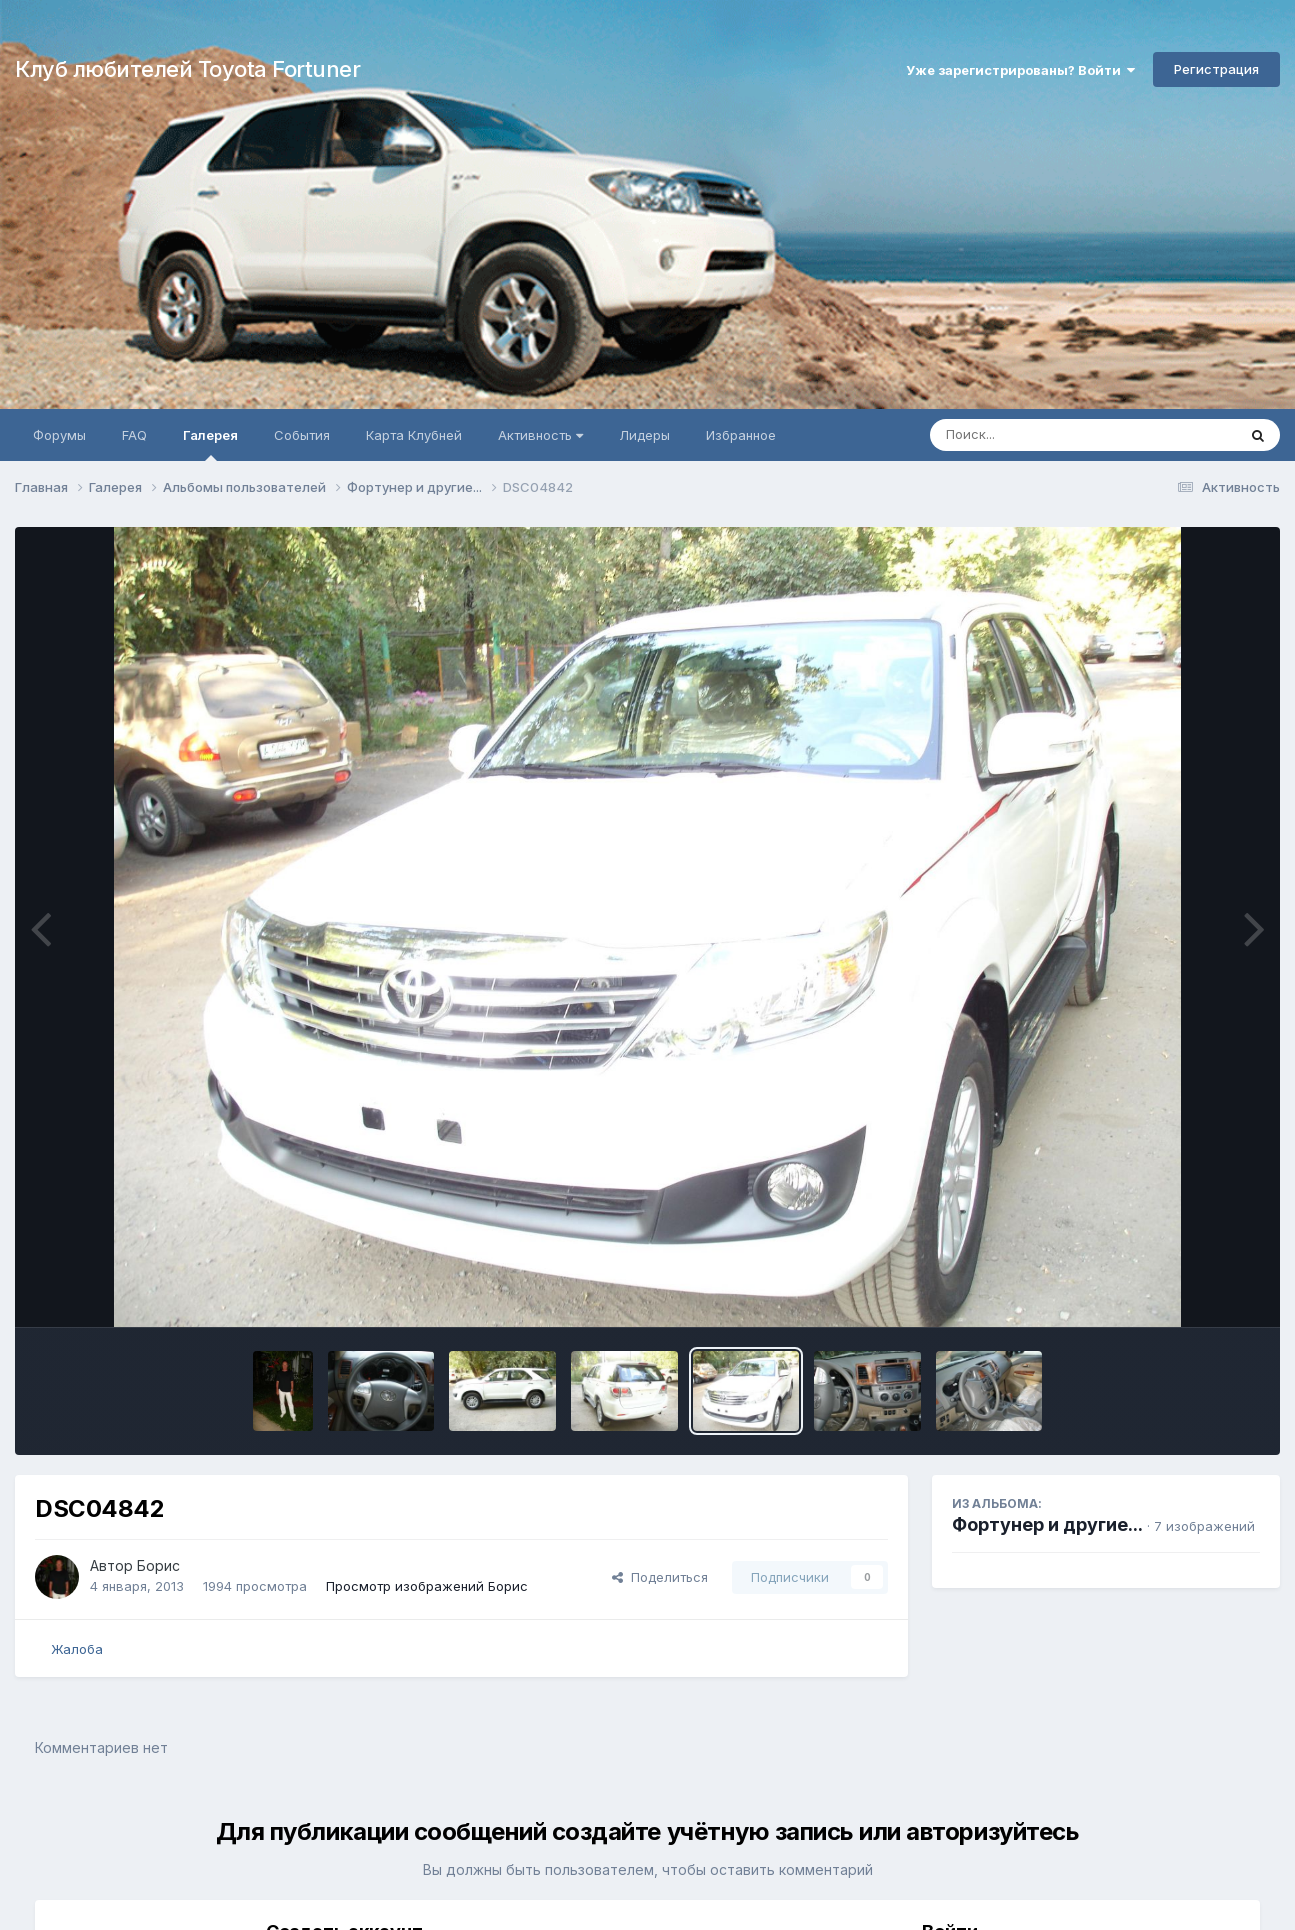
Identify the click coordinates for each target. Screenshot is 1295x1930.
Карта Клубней (414, 435)
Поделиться (660, 1577)
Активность (540, 435)
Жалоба (77, 1649)
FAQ (134, 435)
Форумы (59, 435)
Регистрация (1216, 69)
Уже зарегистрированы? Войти (1020, 70)
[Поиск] (1045, 435)
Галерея (210, 444)
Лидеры (644, 435)
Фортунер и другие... (1047, 1524)
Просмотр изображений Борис (427, 1586)
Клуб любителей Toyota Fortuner (187, 69)
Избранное (741, 435)
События (302, 435)
